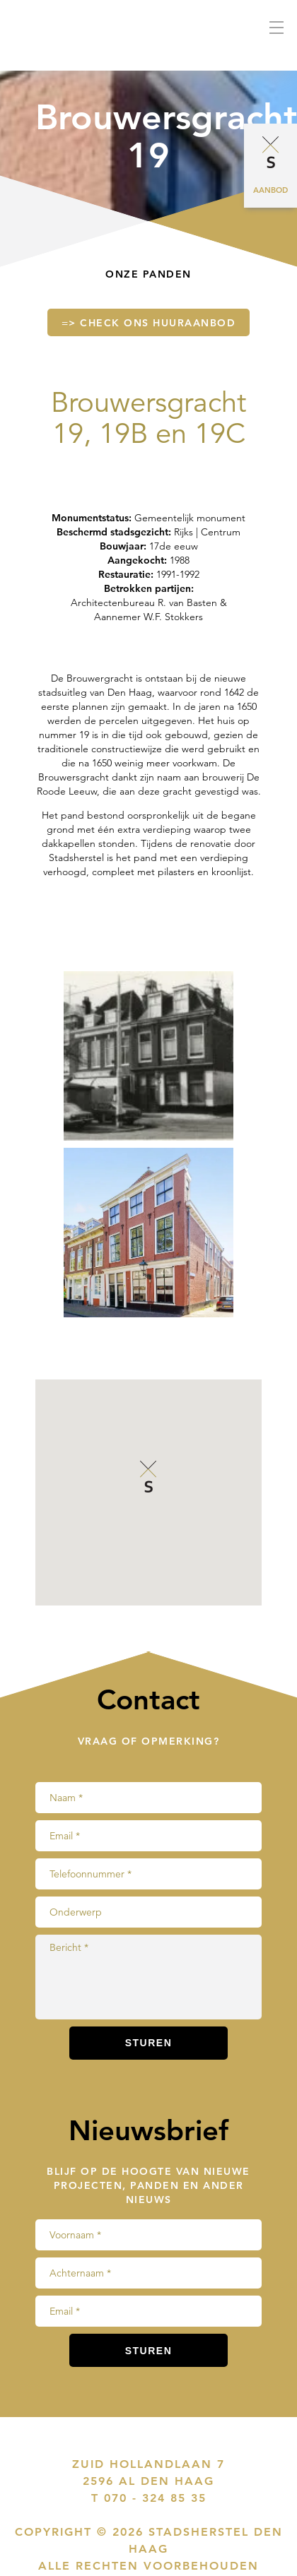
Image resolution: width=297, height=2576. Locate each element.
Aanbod (270, 190)
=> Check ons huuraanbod (149, 322)
